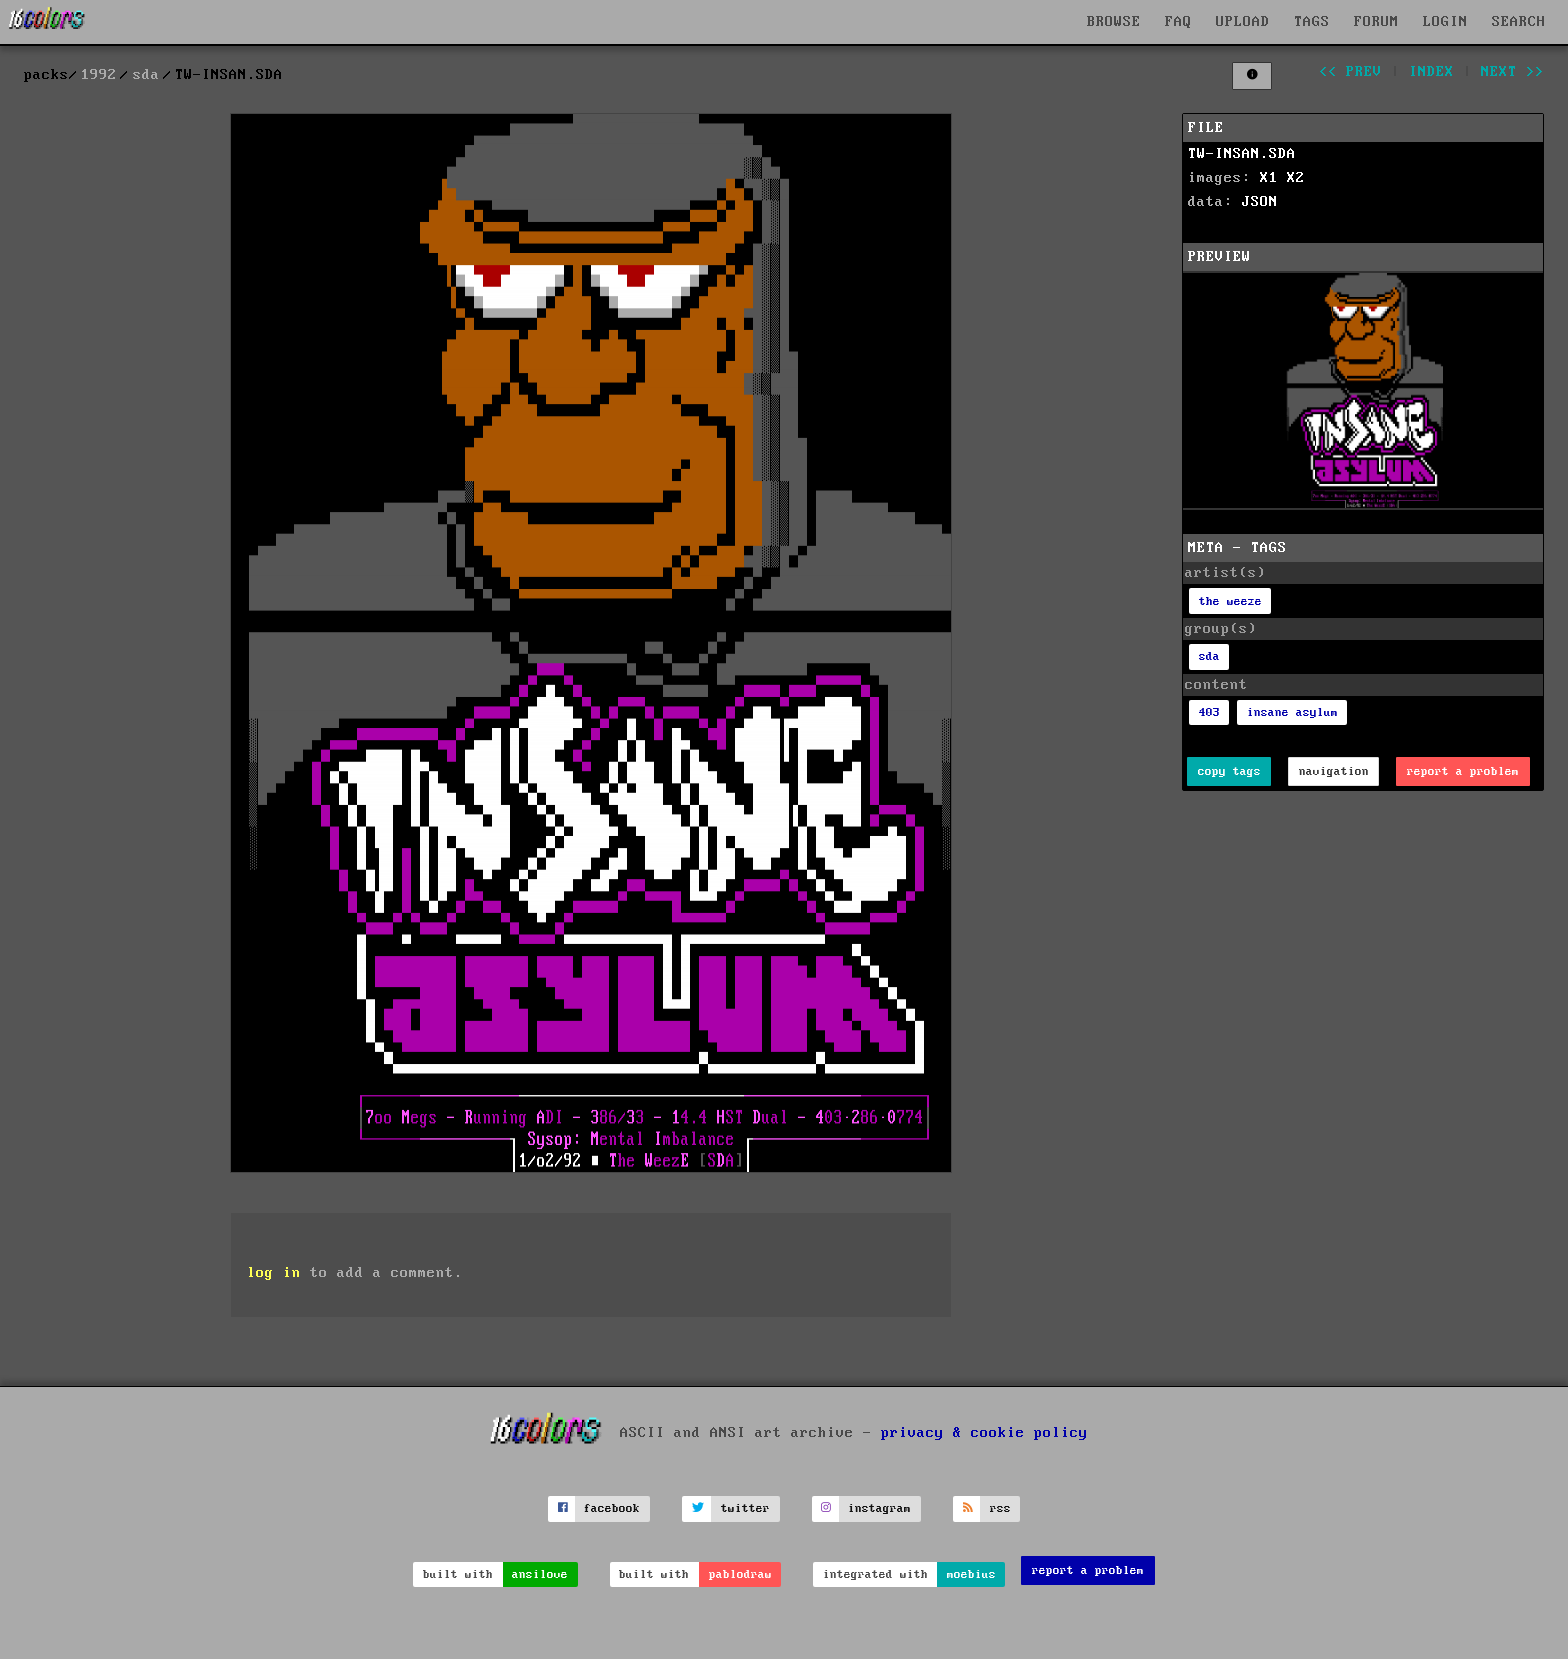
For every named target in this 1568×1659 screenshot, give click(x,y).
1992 (99, 75)
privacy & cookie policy (984, 1432)
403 (1209, 712)
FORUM (1376, 22)
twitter (745, 1508)
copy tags (1229, 771)
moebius (971, 1574)
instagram (879, 1508)
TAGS (1312, 22)
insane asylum (1292, 712)
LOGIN (1445, 22)
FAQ (1178, 22)
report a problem (1463, 771)
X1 (1269, 178)
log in (274, 1273)
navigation (1334, 771)
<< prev (1350, 72)
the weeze (1230, 601)
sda (146, 75)
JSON (1260, 202)
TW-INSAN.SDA (1242, 154)
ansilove (540, 1574)
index (1431, 72)
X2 (1296, 178)
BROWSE (1114, 22)
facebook (612, 1508)
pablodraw (740, 1574)
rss (1000, 1508)
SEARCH (1519, 22)
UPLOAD (1243, 22)
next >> (1512, 72)
